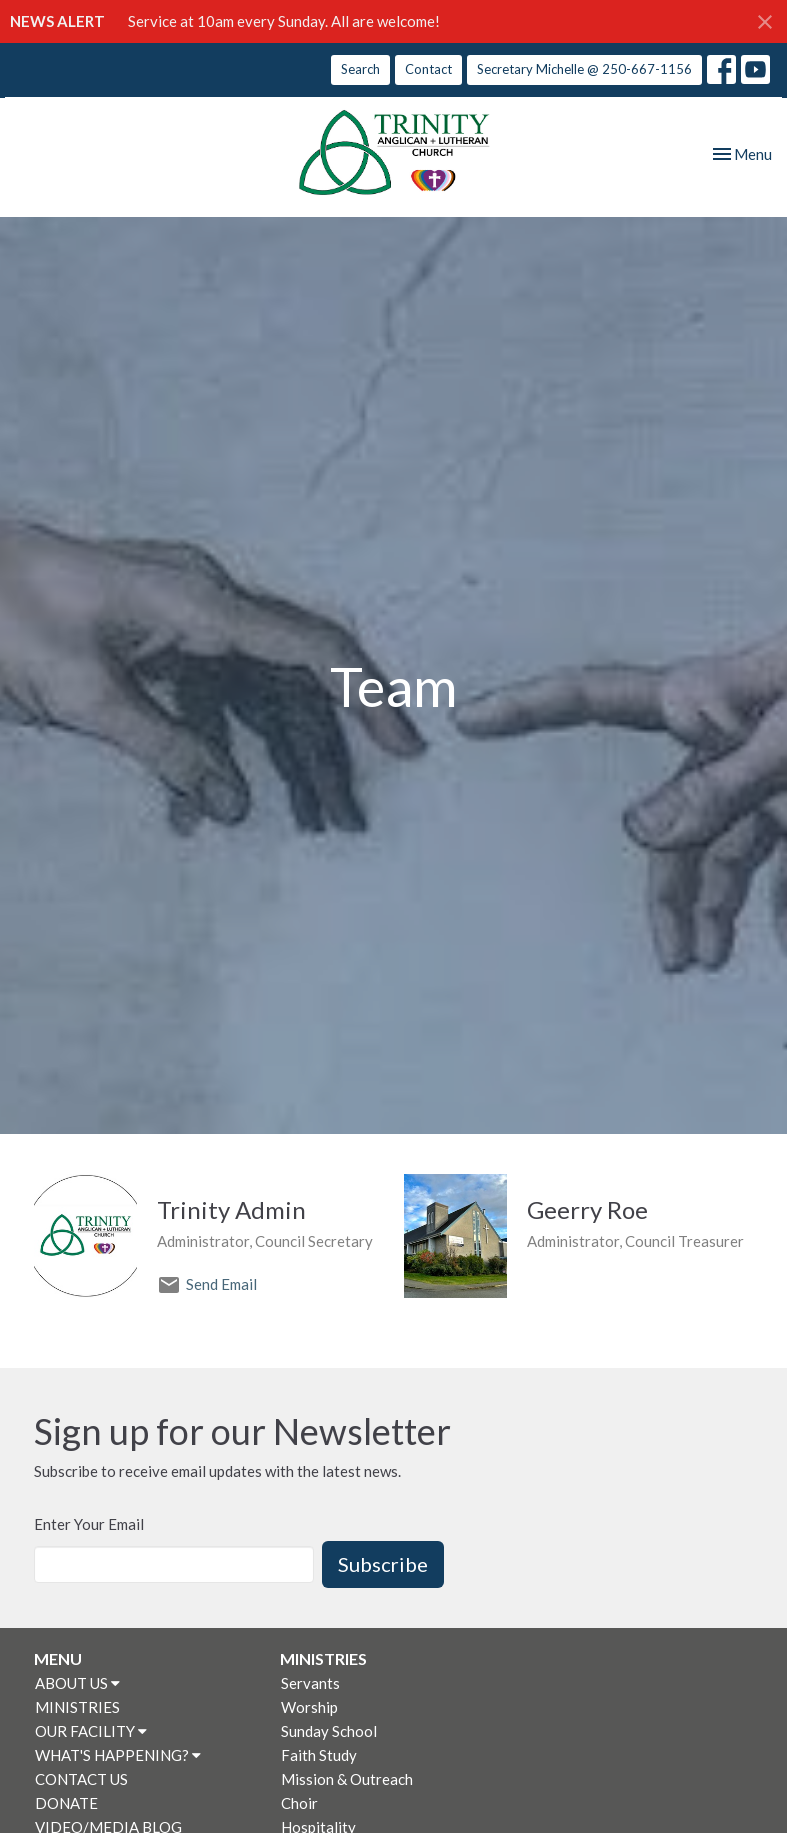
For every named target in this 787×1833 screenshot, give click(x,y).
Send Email (221, 1284)
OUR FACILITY (91, 1731)
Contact (428, 69)
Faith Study (319, 1755)
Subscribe (383, 1564)
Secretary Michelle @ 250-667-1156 (584, 69)
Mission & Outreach (347, 1779)
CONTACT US (81, 1779)
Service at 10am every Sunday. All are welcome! (284, 21)
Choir (299, 1803)
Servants (310, 1683)
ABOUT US (77, 1683)
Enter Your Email (89, 1524)
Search (360, 69)
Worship (309, 1707)
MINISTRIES (77, 1707)
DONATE (66, 1803)
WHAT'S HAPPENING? (118, 1755)
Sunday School (329, 1731)
